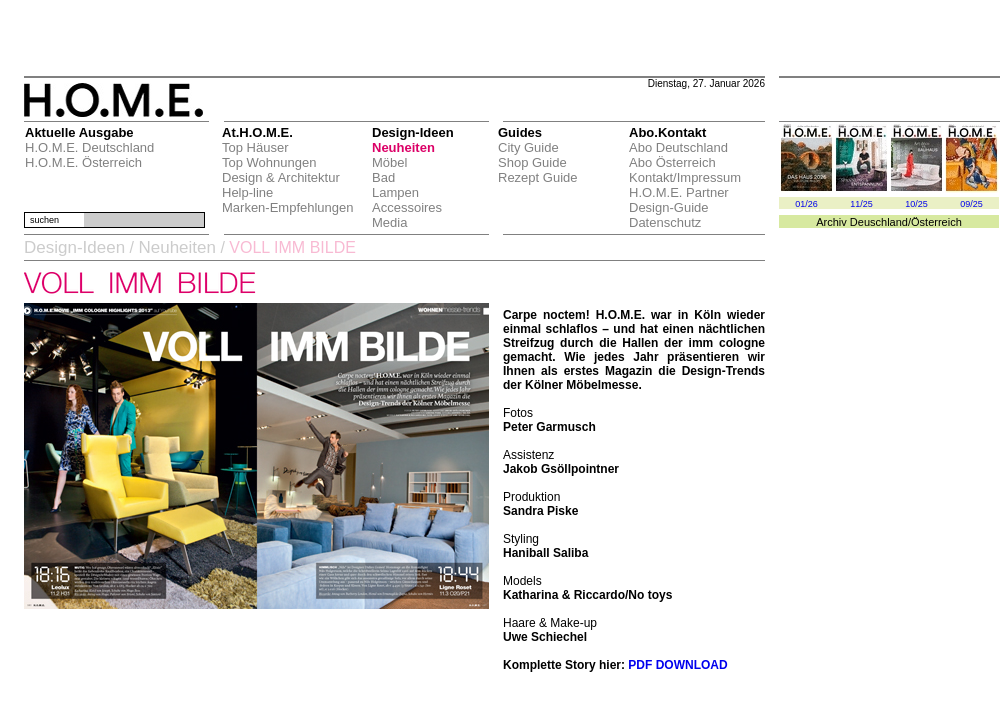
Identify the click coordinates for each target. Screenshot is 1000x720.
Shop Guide (532, 162)
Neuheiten (403, 147)
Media (389, 222)
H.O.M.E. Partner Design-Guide (679, 200)
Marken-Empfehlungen (288, 207)
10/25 (916, 204)
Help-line (247, 192)
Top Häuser (255, 147)
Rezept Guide (538, 177)
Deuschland (879, 222)
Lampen (395, 192)
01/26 (806, 204)
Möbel (389, 162)
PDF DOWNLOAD (677, 665)
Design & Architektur (281, 177)
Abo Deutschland (678, 147)
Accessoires (407, 207)
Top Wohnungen (269, 162)
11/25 (861, 204)
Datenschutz (665, 222)
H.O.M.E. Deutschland (89, 147)
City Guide (528, 147)
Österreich (936, 222)
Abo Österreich (672, 162)
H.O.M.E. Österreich (83, 162)
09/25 (971, 204)
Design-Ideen (74, 247)
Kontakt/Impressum (685, 177)
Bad (383, 177)
